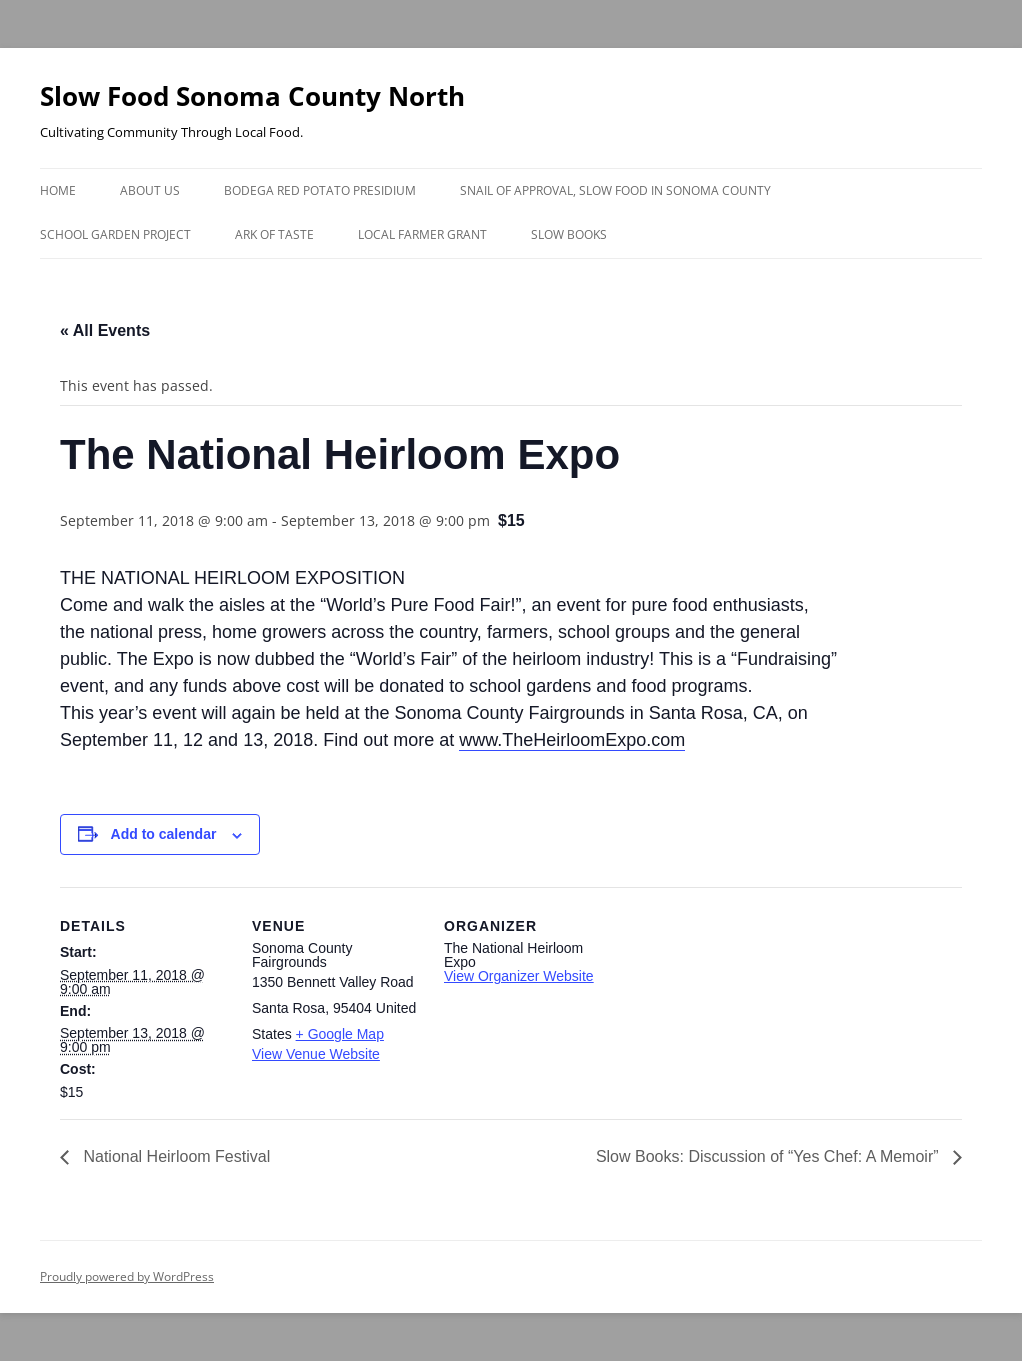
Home (58, 190)
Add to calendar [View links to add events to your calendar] (164, 834)
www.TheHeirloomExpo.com (572, 740)
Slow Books (569, 234)
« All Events (105, 330)
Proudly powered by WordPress (127, 1276)
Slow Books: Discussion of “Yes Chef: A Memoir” (769, 1156)
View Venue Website (316, 1054)
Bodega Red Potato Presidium (320, 190)
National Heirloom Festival (174, 1156)
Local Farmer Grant (422, 234)
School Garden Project (115, 234)
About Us (150, 190)
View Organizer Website (519, 976)
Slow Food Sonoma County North (252, 96)
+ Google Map (340, 1034)
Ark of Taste (274, 234)
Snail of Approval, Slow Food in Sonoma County (615, 190)
